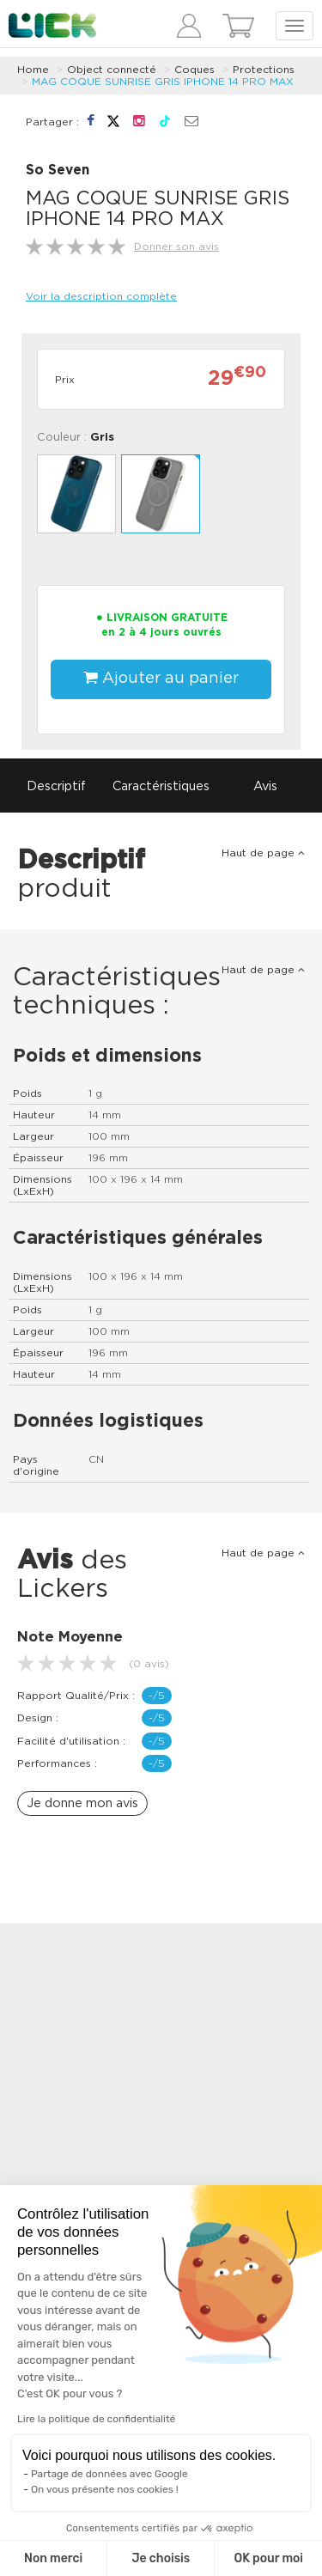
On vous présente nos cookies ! (105, 2489)
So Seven (57, 170)
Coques (194, 69)
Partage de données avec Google (109, 2474)
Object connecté (111, 69)
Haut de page (263, 853)
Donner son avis (176, 246)
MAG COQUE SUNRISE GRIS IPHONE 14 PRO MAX (163, 81)
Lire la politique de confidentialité (96, 2419)
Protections (264, 69)
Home (33, 69)
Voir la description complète (101, 296)
